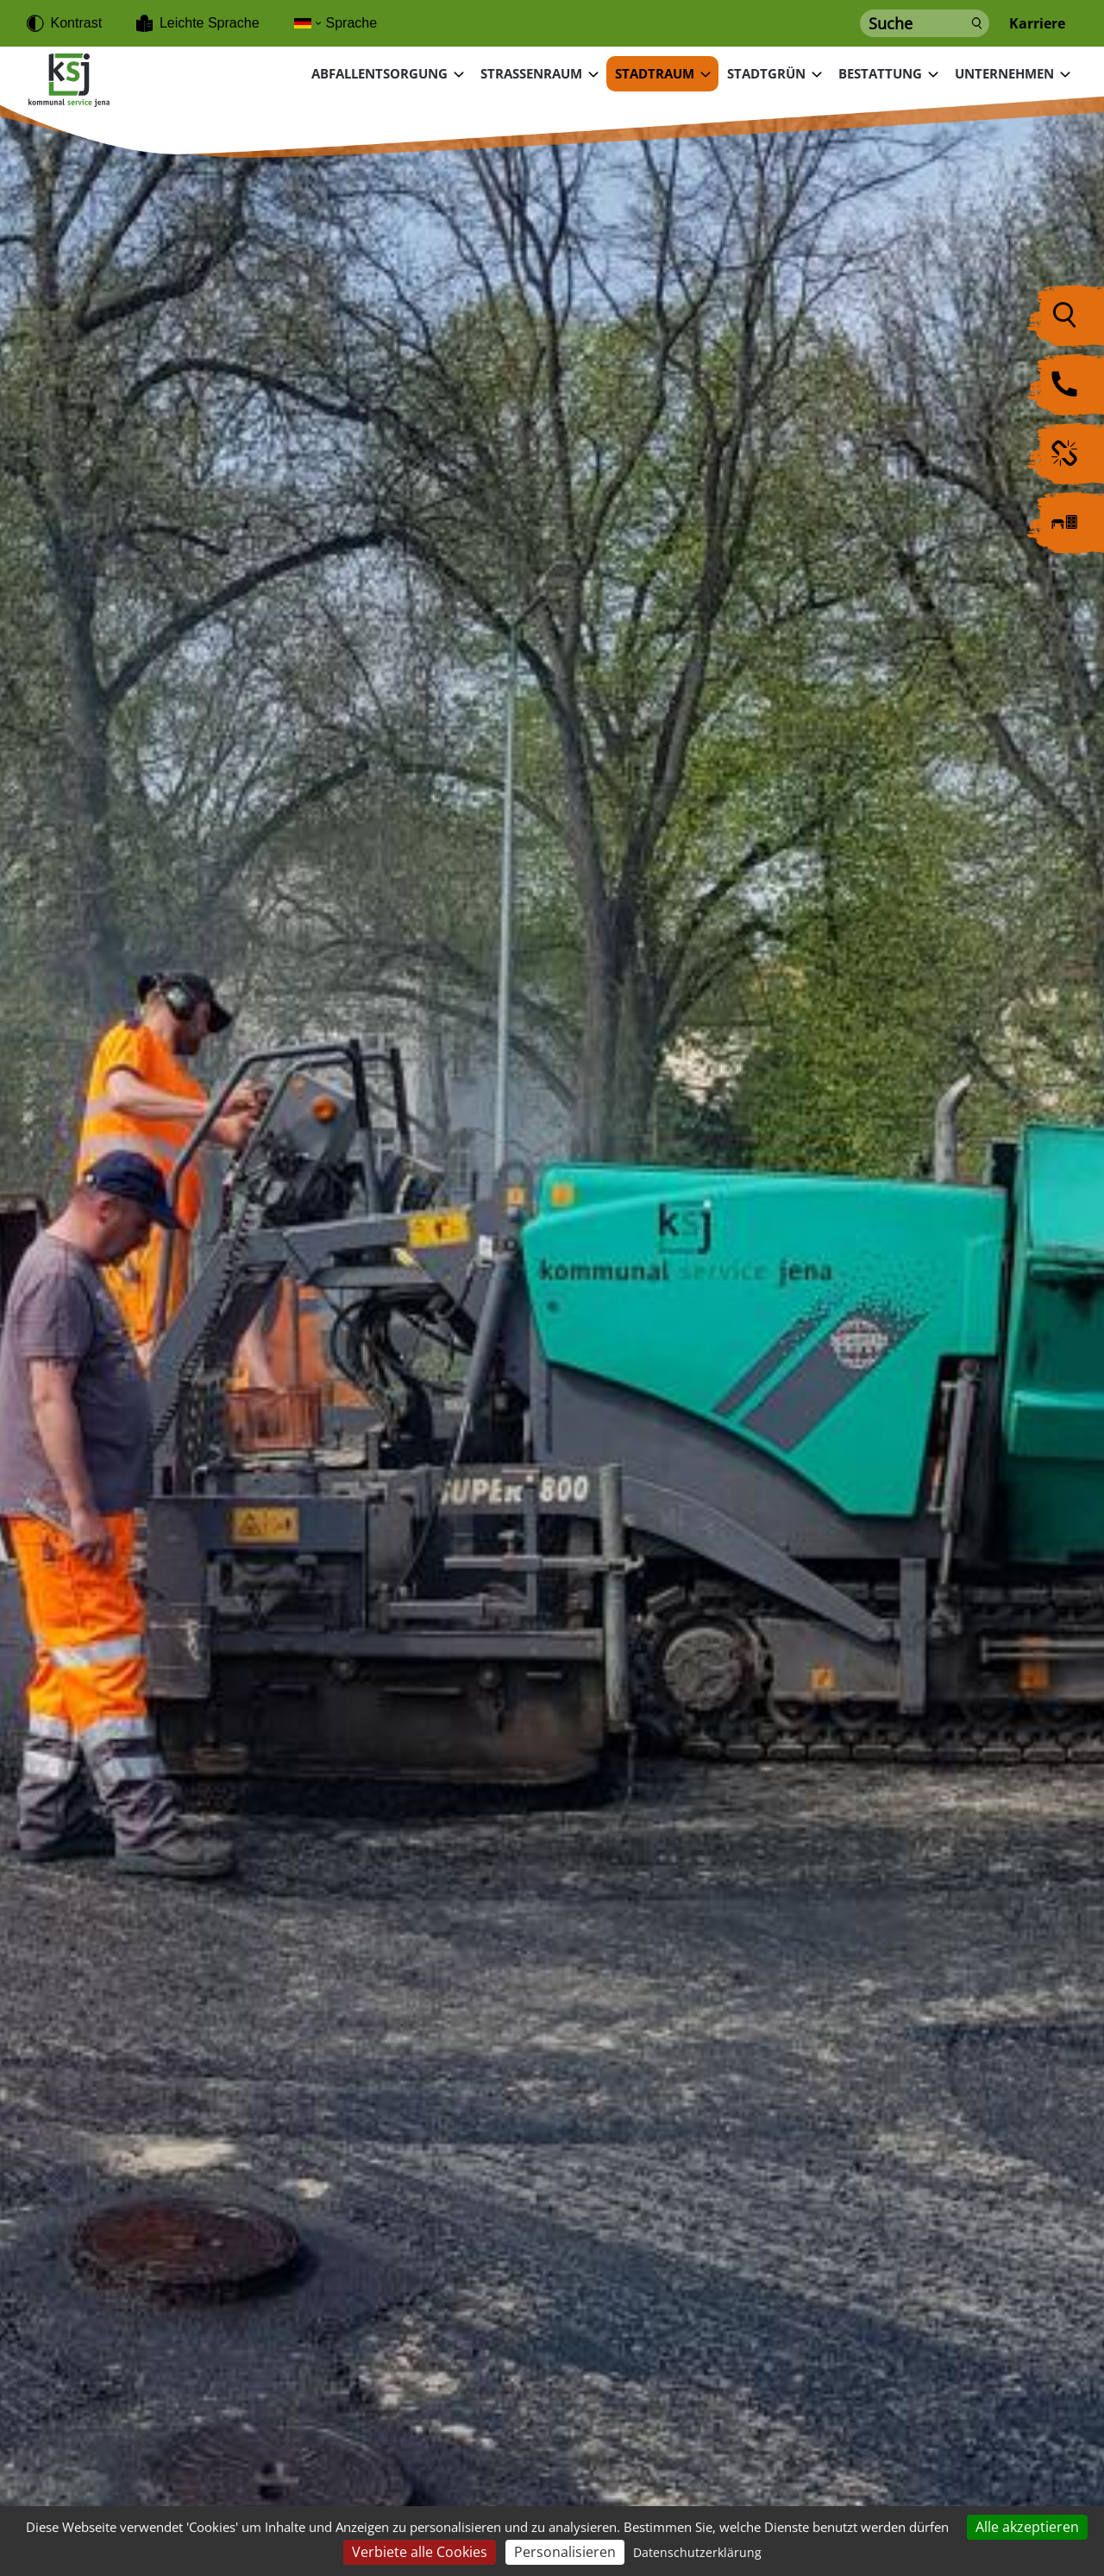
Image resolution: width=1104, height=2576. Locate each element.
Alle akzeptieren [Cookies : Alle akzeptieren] (1027, 2526)
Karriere (1037, 23)
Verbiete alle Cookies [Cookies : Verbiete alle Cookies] (419, 2551)
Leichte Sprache (210, 23)
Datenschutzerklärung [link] (697, 2552)
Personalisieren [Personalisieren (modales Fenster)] (565, 2551)
